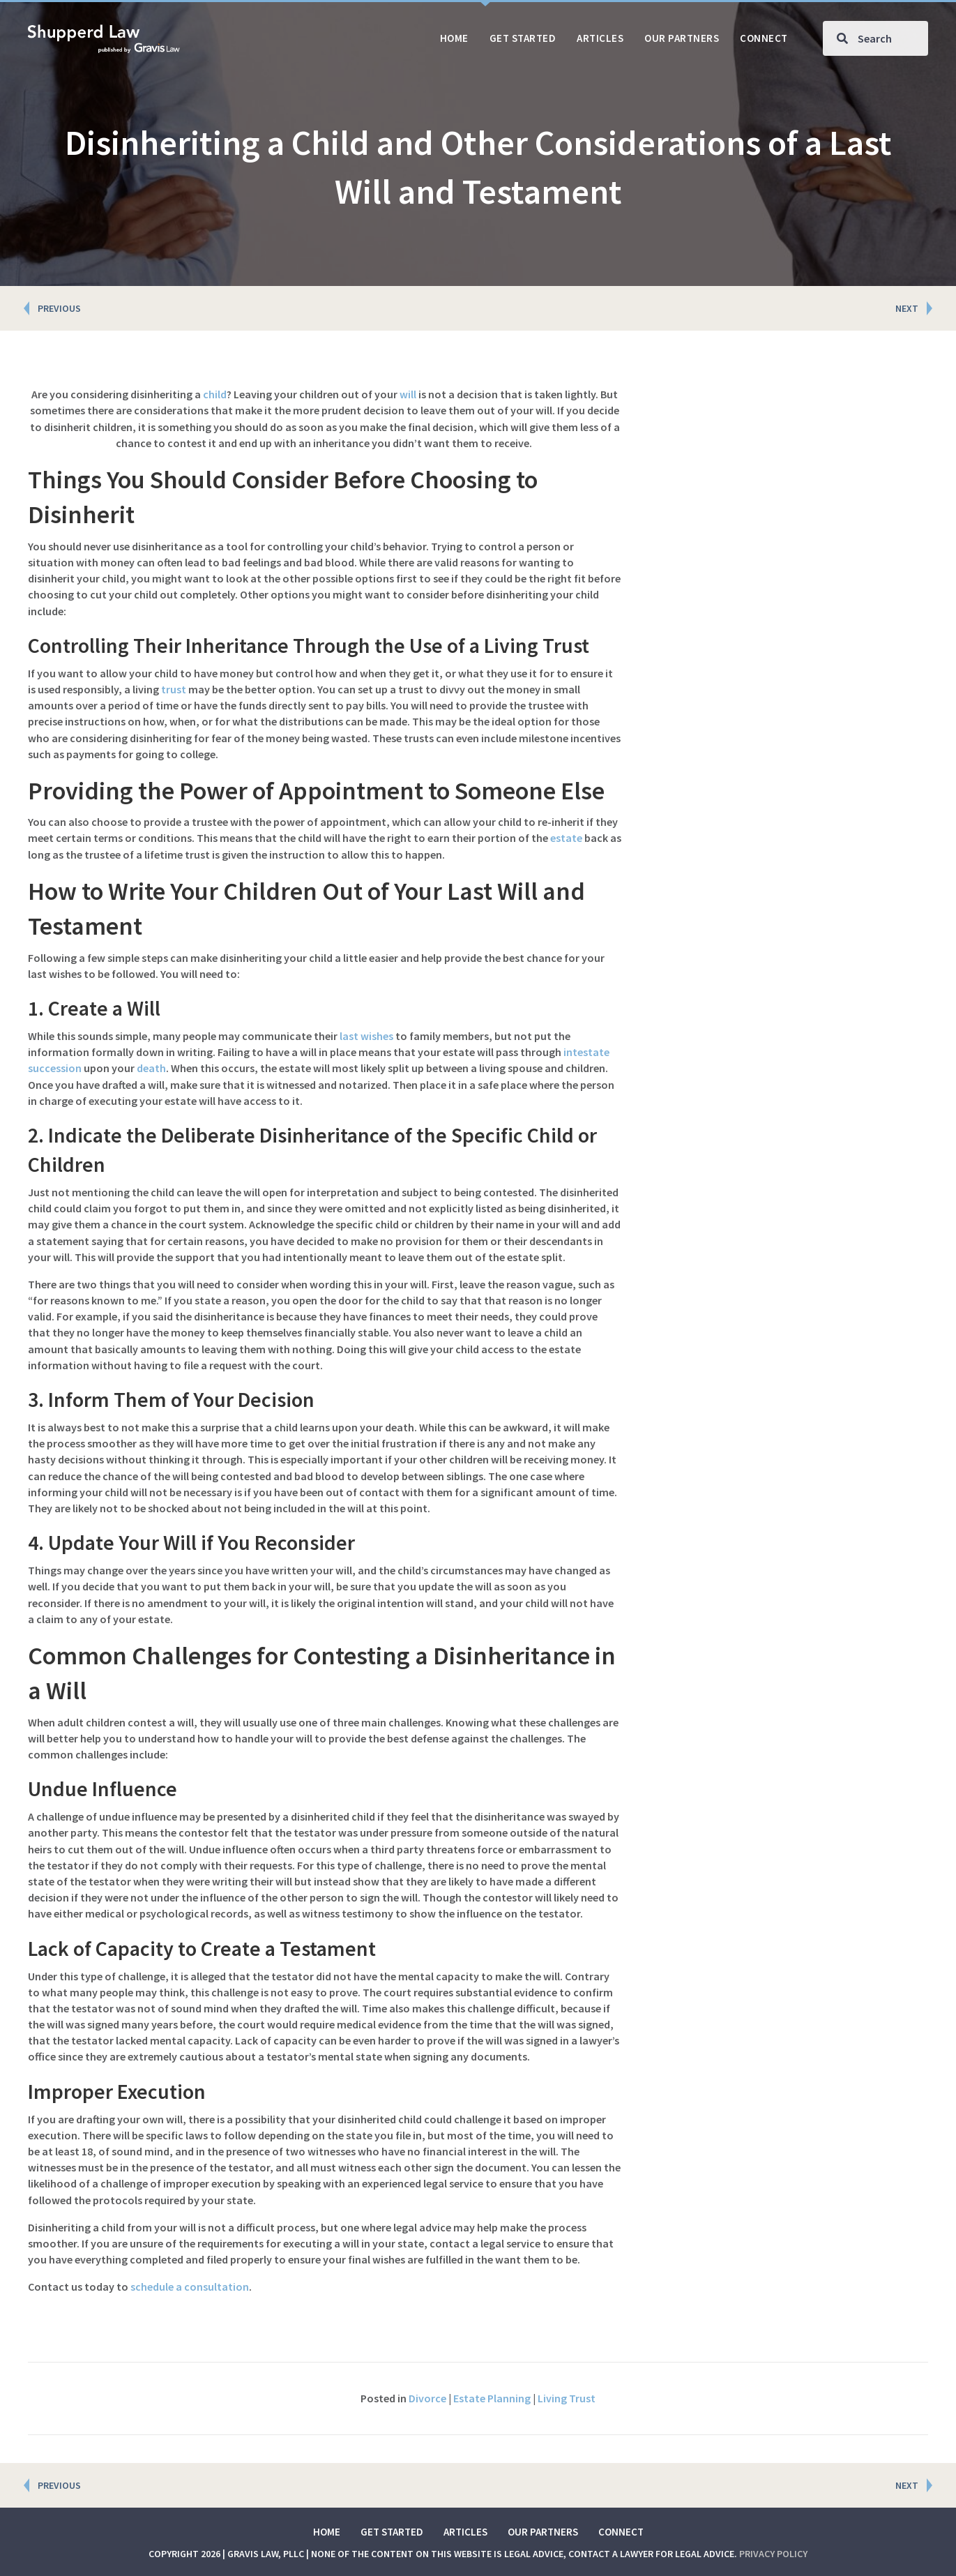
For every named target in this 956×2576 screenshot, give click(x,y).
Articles (465, 2531)
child (215, 394)
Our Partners (543, 2531)
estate (566, 838)
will (408, 394)
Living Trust (566, 2398)
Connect (621, 2531)
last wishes (366, 1036)
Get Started (392, 2531)
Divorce (427, 2398)
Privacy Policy (773, 2553)
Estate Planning (492, 2398)
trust (173, 689)
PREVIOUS (59, 308)
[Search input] (875, 38)
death (151, 1068)
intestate (586, 1052)
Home (326, 2531)
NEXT (906, 308)
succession (55, 1068)
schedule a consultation (189, 2286)
